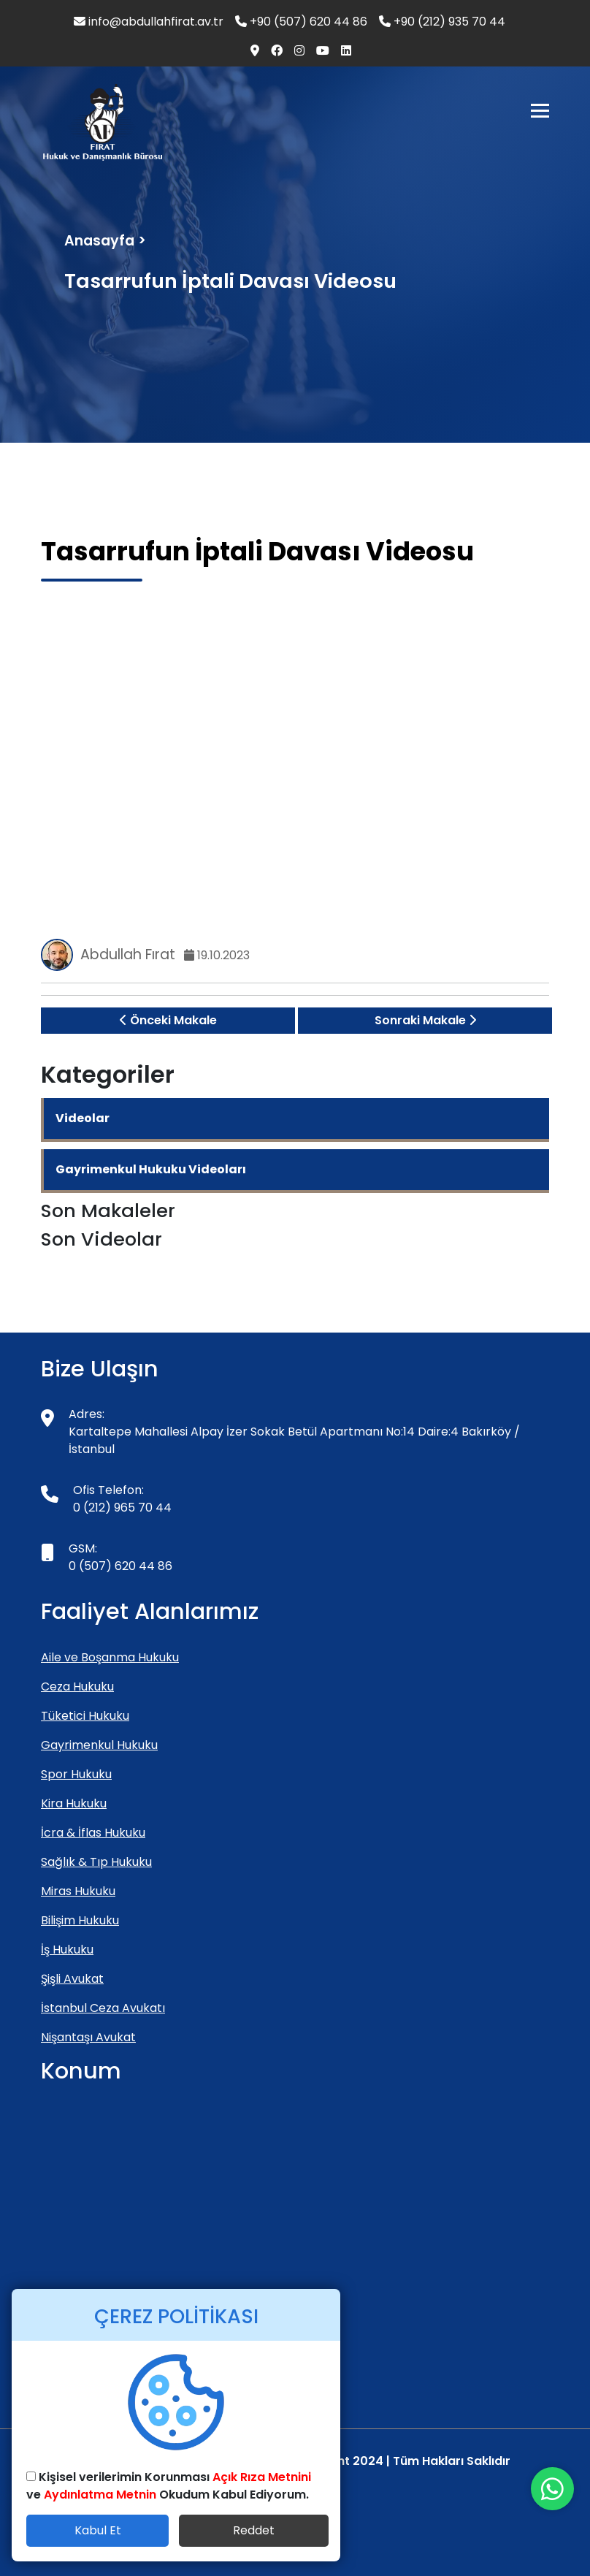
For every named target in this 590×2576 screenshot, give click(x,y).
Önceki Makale (168, 1020)
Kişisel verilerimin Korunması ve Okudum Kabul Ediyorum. (168, 2486)
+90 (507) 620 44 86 (301, 21)
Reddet (254, 2530)
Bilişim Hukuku (80, 1920)
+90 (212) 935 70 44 (442, 21)
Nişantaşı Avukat (88, 2037)
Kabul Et (97, 2530)
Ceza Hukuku (77, 1686)
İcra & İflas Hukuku (93, 1832)
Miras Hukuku (78, 1891)
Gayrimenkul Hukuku (99, 1745)
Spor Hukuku (76, 1774)
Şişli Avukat (72, 1978)
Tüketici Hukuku (85, 1715)
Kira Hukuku (74, 1803)
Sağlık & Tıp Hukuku (96, 1861)
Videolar (82, 1118)
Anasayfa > (105, 241)
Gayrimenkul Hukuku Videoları (150, 1169)
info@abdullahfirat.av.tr (148, 21)
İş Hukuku (67, 1949)
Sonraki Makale (425, 1020)
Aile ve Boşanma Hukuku (110, 1657)
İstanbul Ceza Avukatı (103, 2008)
